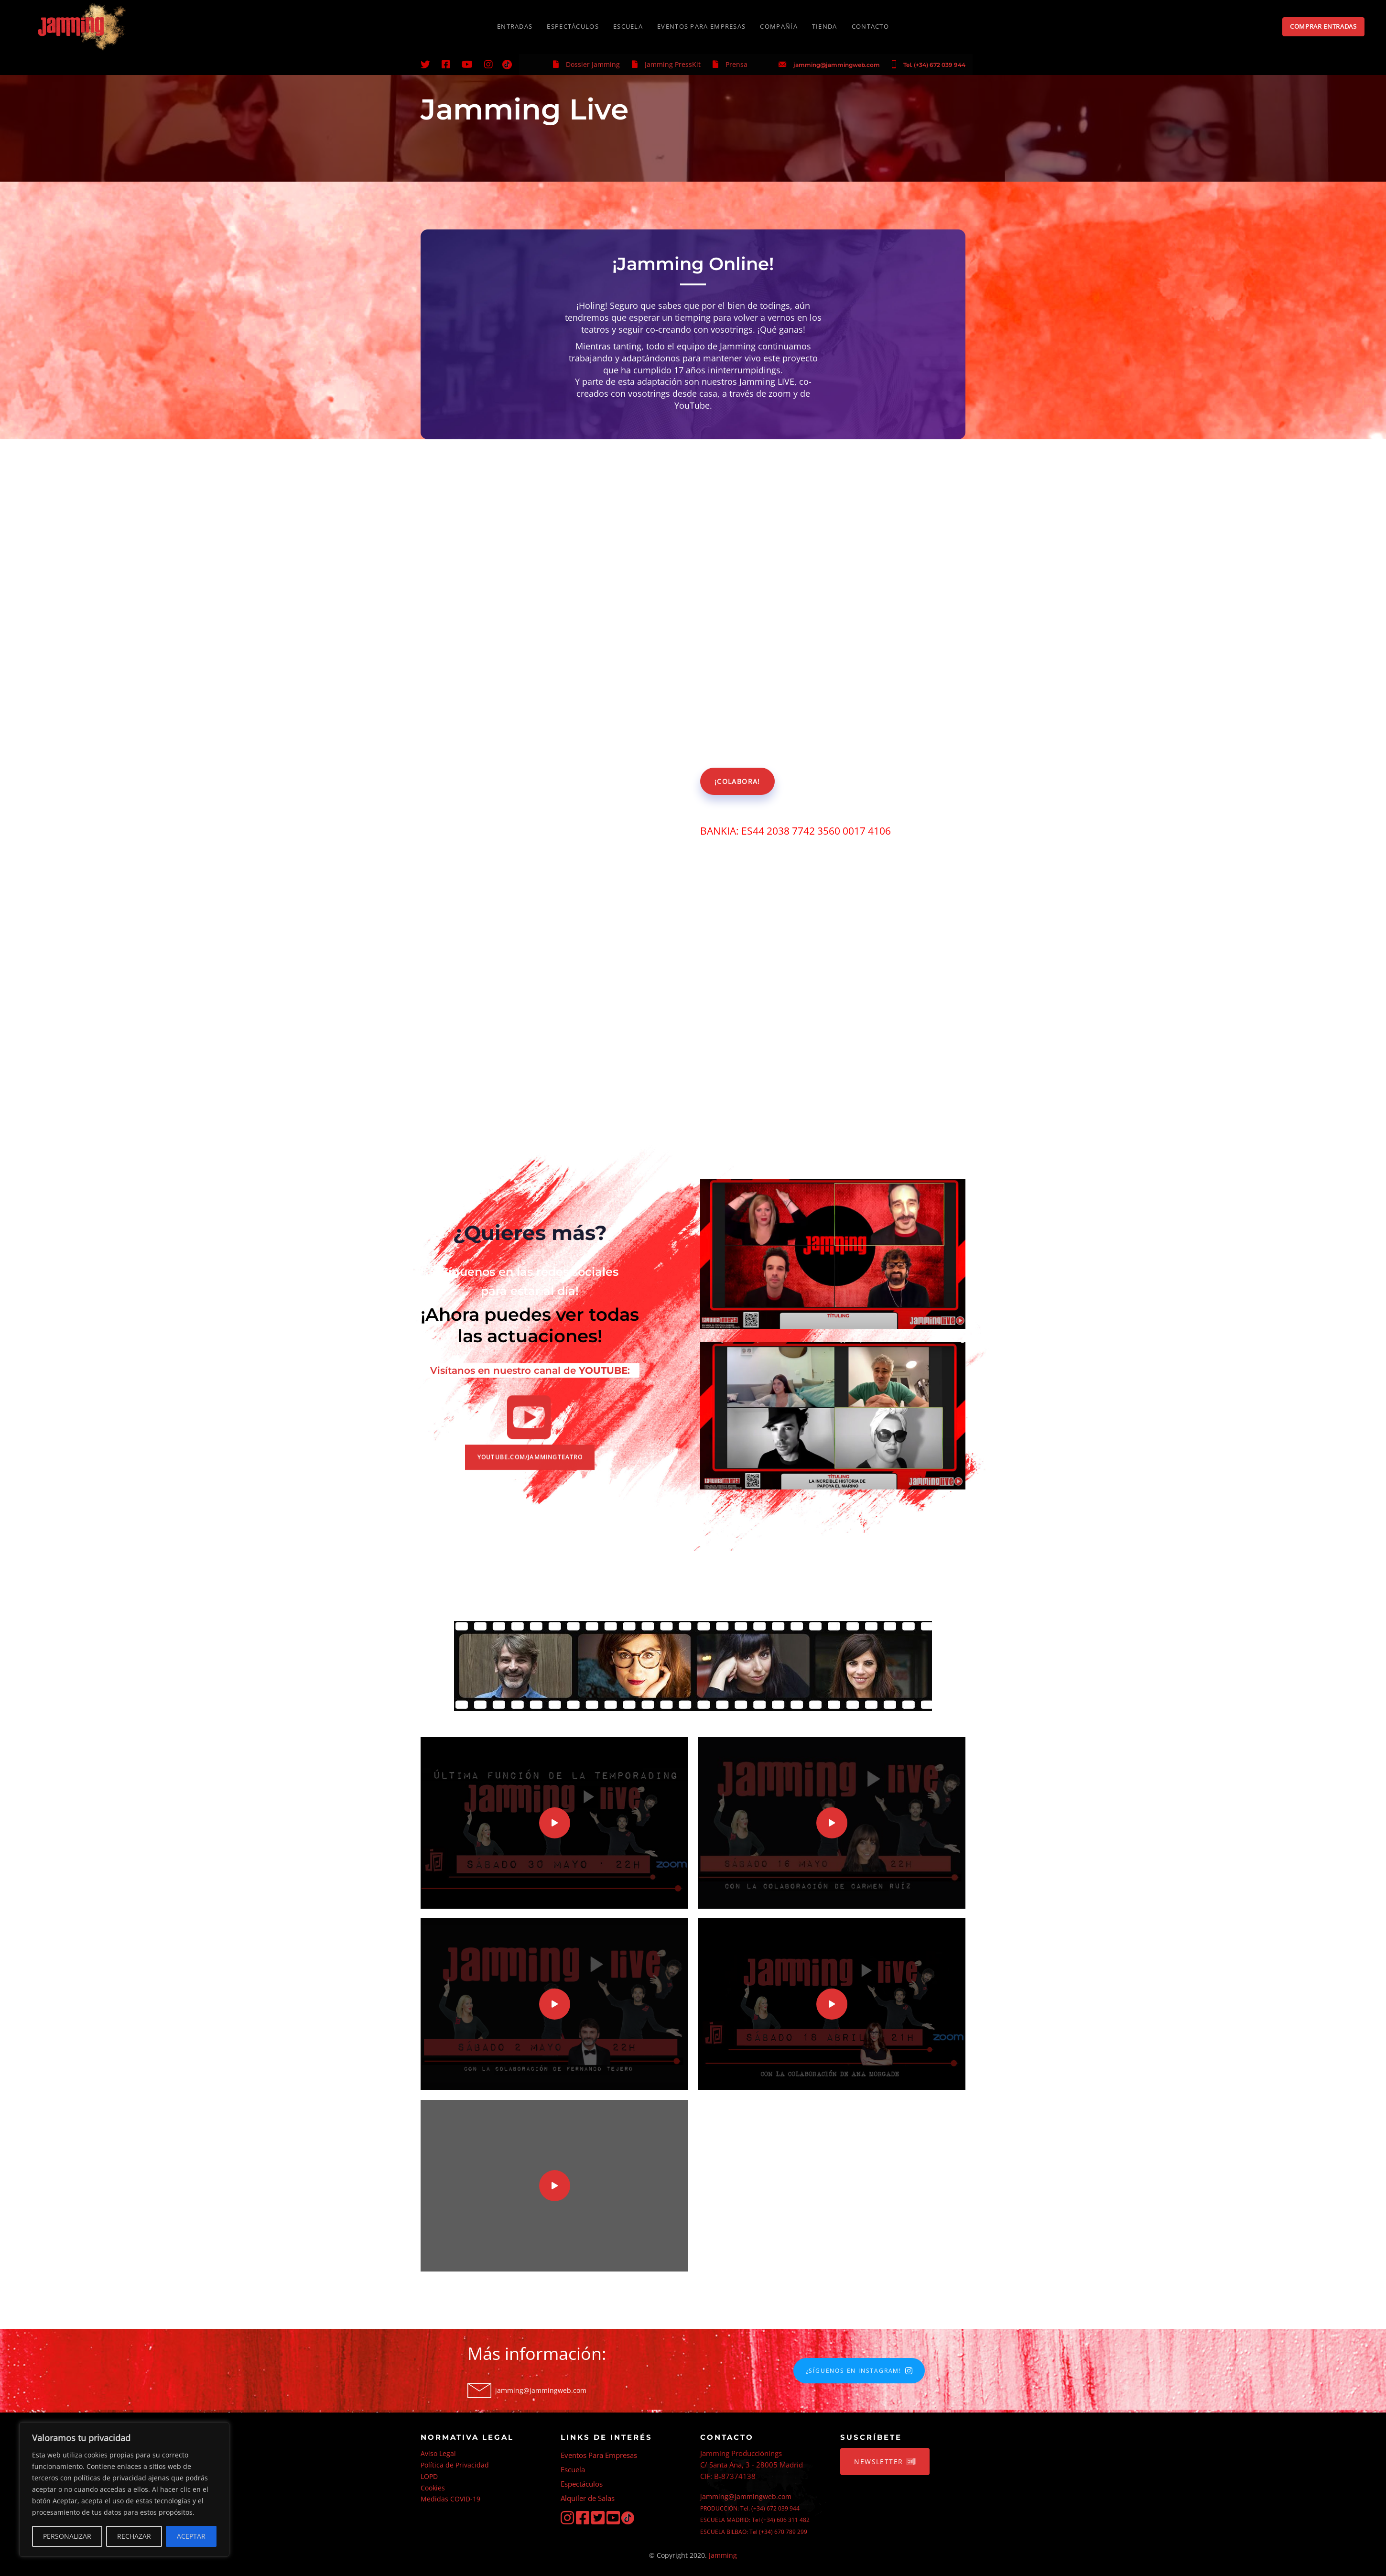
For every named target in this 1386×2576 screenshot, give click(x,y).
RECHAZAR (134, 2536)
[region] (124, 2489)
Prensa (736, 64)
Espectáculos (582, 2484)
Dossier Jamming (593, 64)
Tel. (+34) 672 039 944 (934, 64)
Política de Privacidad (455, 2464)
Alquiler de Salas (588, 2498)
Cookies (433, 2487)
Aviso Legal (438, 2453)
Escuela (573, 2469)
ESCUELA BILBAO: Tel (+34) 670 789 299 (753, 2532)
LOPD (429, 2476)
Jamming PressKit (673, 64)
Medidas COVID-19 (450, 2498)
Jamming (723, 2555)
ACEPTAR (191, 2536)
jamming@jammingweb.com (836, 64)
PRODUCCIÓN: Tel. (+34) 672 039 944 (750, 2508)
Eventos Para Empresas (599, 2455)
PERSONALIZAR (67, 2536)
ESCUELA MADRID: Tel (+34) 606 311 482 (755, 2520)
